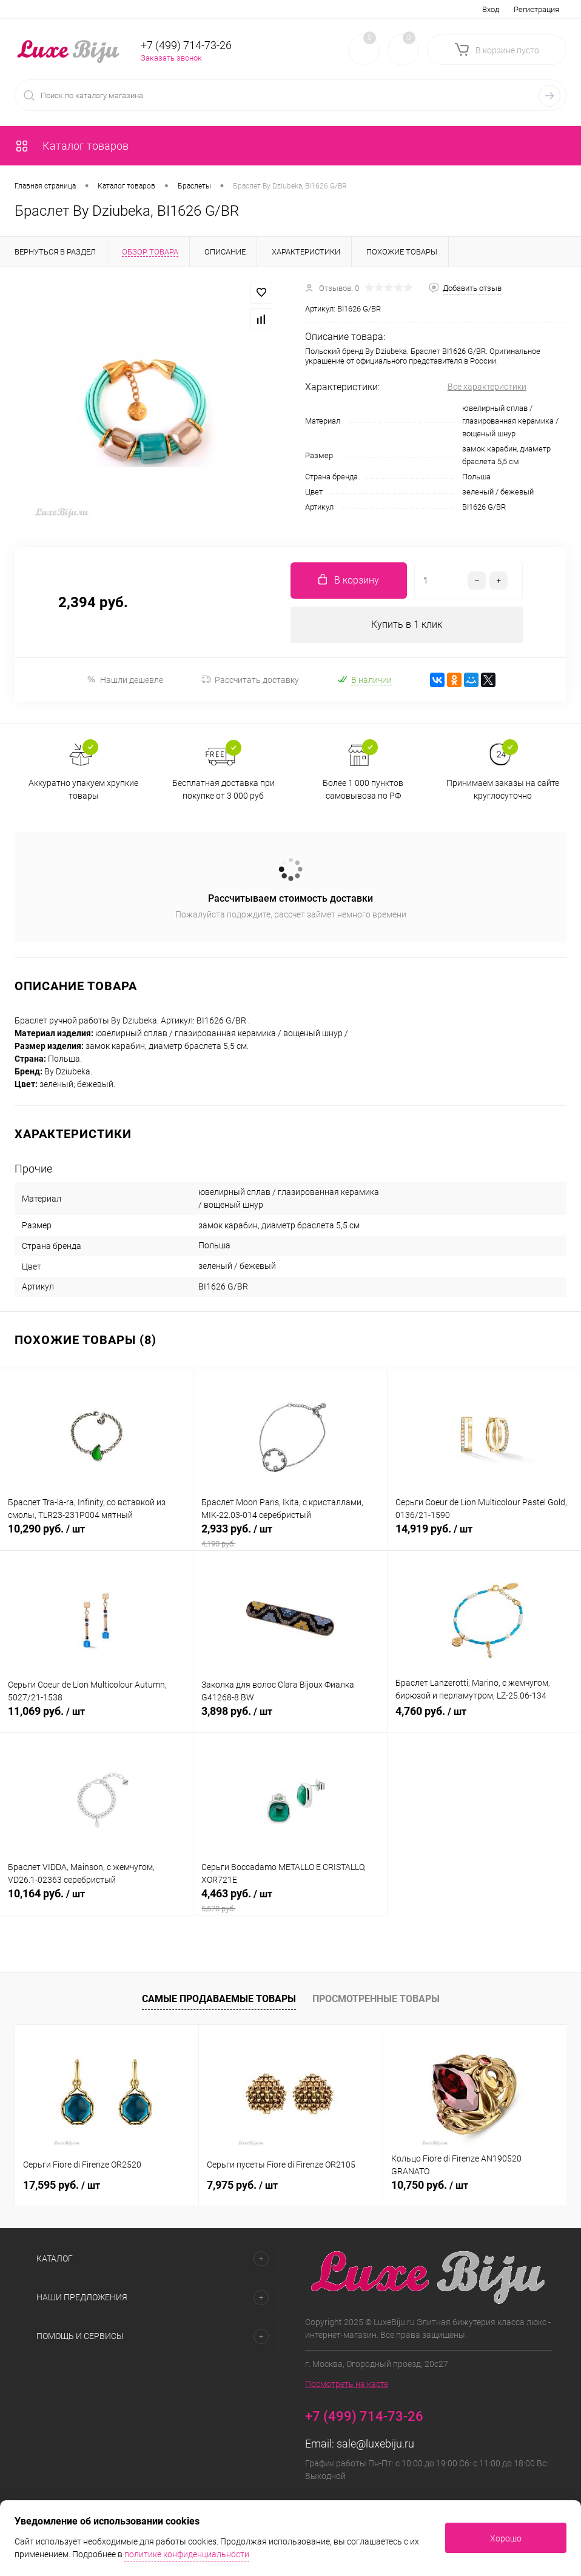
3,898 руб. (289, 1718)
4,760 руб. (484, 1718)
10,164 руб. (96, 1900)
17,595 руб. (61, 2184)
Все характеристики (487, 386)
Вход (490, 9)
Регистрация (536, 9)
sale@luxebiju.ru (375, 2443)
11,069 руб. (96, 1718)
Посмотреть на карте (346, 2384)
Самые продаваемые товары (219, 1999)
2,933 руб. (289, 1535)
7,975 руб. (242, 2184)
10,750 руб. (429, 2184)
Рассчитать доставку (250, 680)
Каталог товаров (72, 145)
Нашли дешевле (124, 679)
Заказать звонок (171, 57)
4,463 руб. (289, 1900)
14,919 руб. (484, 1535)
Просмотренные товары (376, 1999)
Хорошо (506, 2538)
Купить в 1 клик (406, 624)
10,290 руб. (96, 1535)
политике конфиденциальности (186, 2554)
